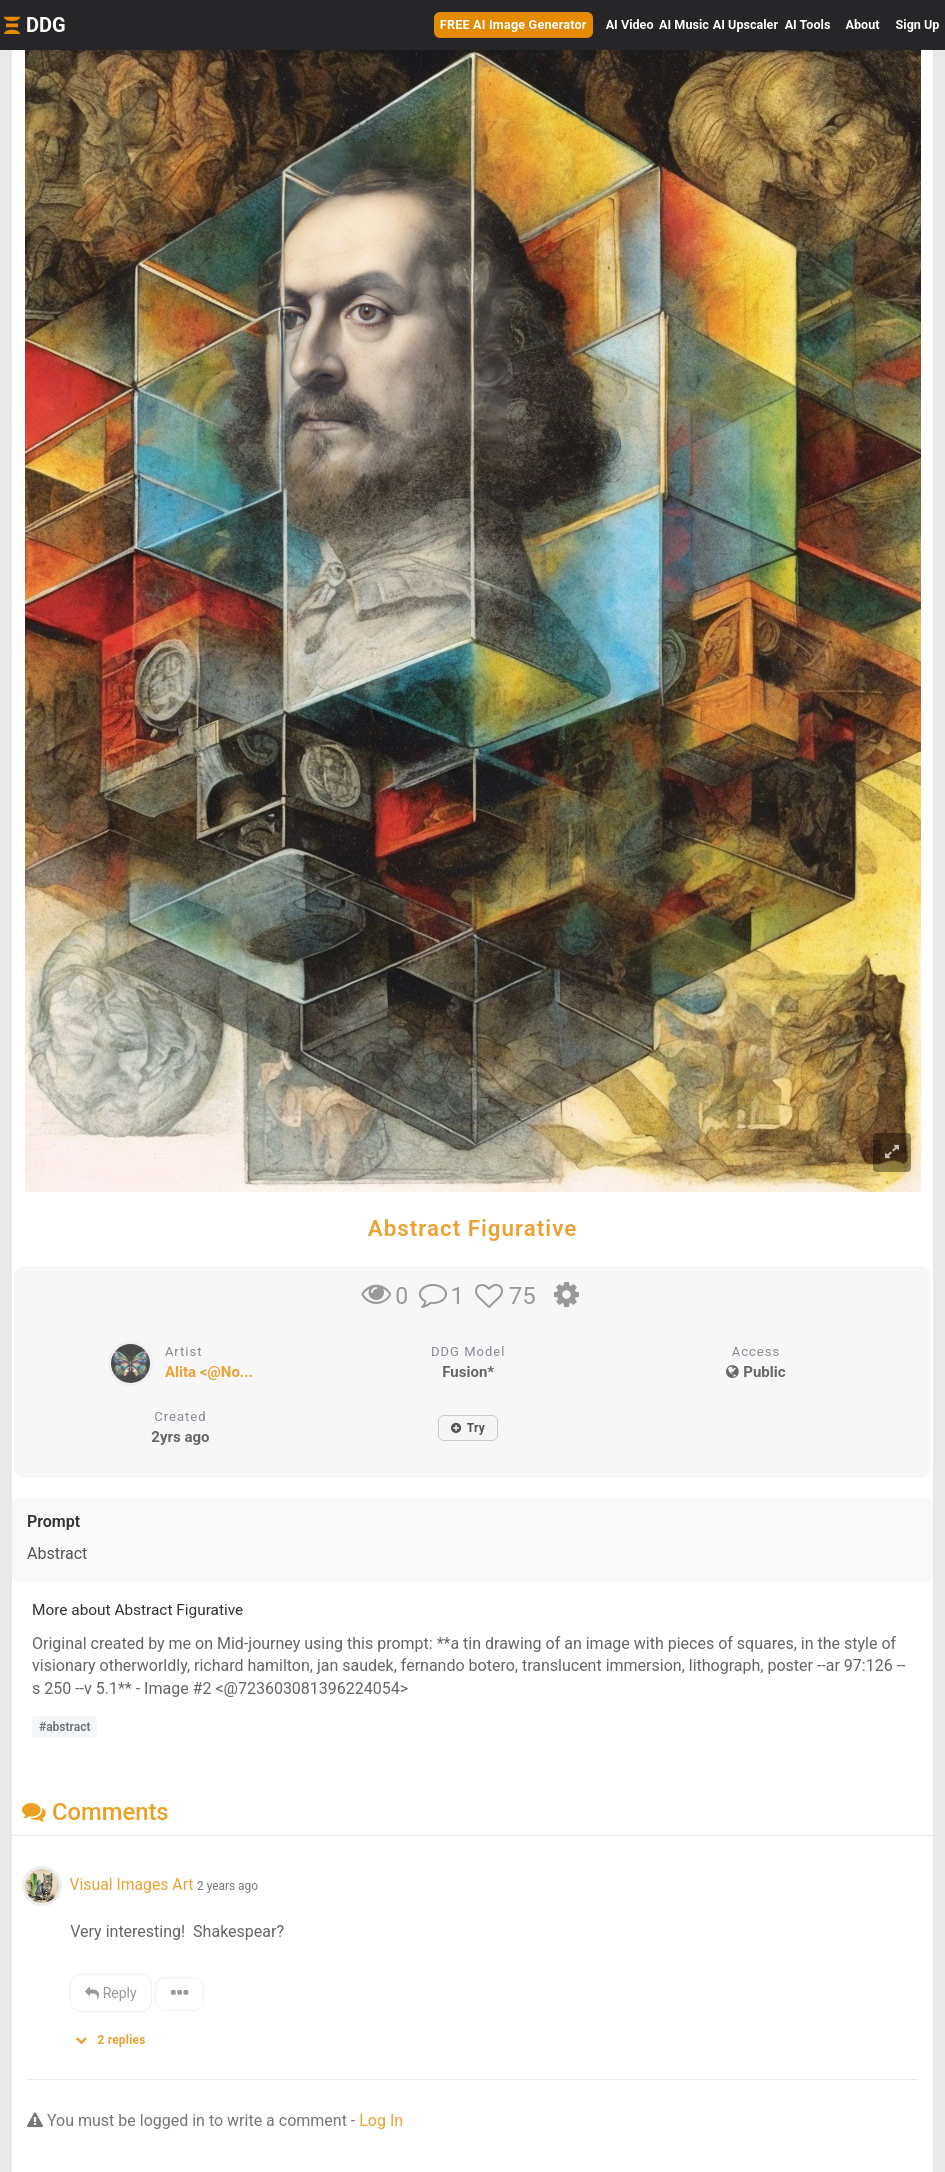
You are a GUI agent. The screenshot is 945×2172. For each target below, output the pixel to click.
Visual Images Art (131, 1884)
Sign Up (918, 24)
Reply (110, 1993)
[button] (117, 2035)
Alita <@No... (209, 1372)
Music (684, 24)
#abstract (64, 1727)
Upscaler (745, 24)
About (863, 24)
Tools (808, 24)
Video (630, 24)
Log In (381, 2120)
